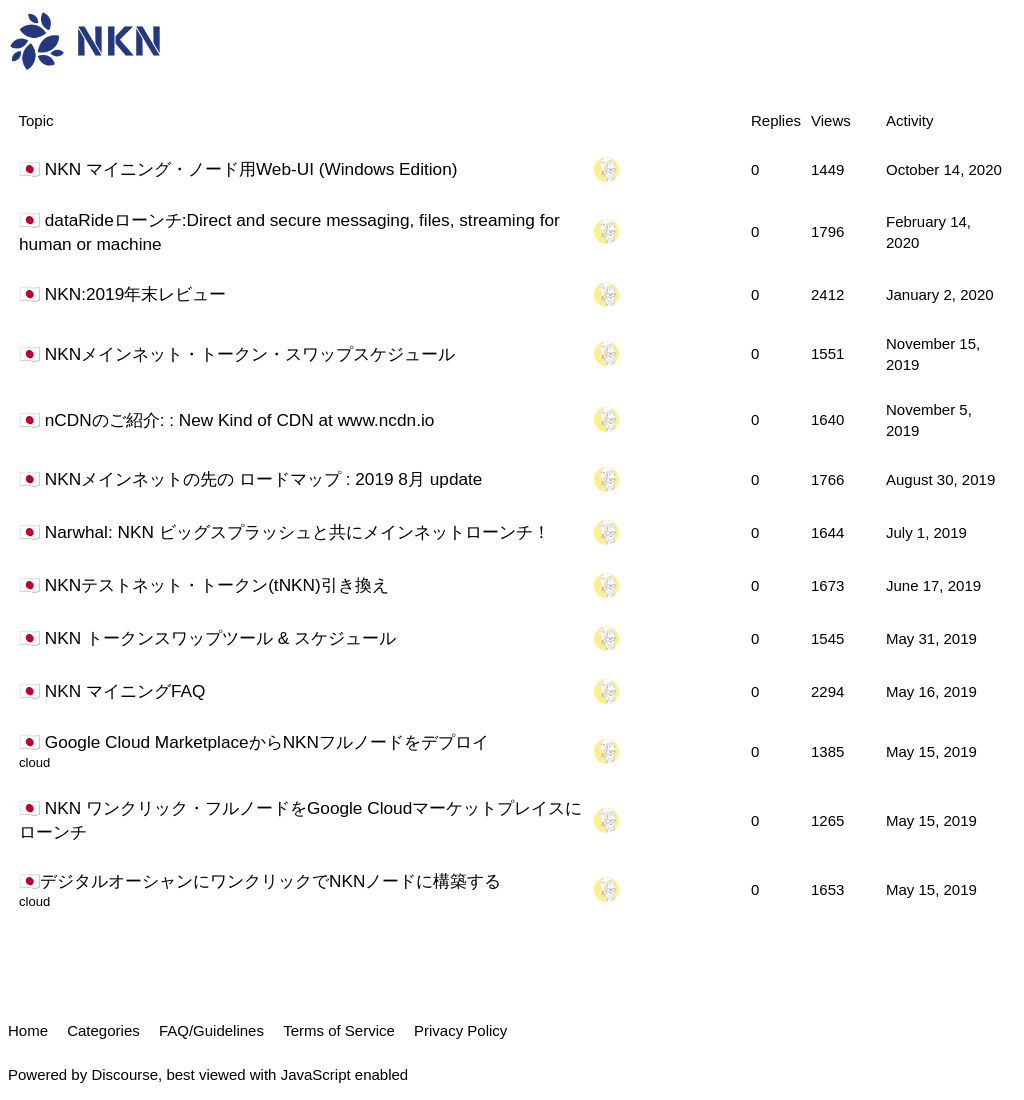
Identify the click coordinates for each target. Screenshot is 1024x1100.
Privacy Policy (460, 1030)
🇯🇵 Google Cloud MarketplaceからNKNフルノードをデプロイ (254, 742)
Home (28, 1030)
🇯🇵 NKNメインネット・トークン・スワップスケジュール (237, 354)
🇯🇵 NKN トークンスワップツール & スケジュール (207, 638)
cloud (34, 762)
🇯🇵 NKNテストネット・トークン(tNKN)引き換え (204, 585)
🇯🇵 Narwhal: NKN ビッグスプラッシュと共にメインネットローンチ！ (284, 532)
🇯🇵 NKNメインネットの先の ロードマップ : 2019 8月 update (250, 479)
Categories (103, 1030)
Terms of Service (339, 1030)
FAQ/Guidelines (211, 1030)
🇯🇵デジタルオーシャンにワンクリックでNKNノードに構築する (260, 881)
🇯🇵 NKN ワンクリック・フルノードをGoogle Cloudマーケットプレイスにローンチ (300, 820)
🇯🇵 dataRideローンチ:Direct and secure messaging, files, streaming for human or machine (289, 232)
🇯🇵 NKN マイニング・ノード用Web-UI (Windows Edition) (238, 169)
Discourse (124, 1074)
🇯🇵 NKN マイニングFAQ (112, 691)
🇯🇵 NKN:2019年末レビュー (122, 294)
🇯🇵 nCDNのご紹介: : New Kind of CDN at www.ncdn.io (226, 420)
